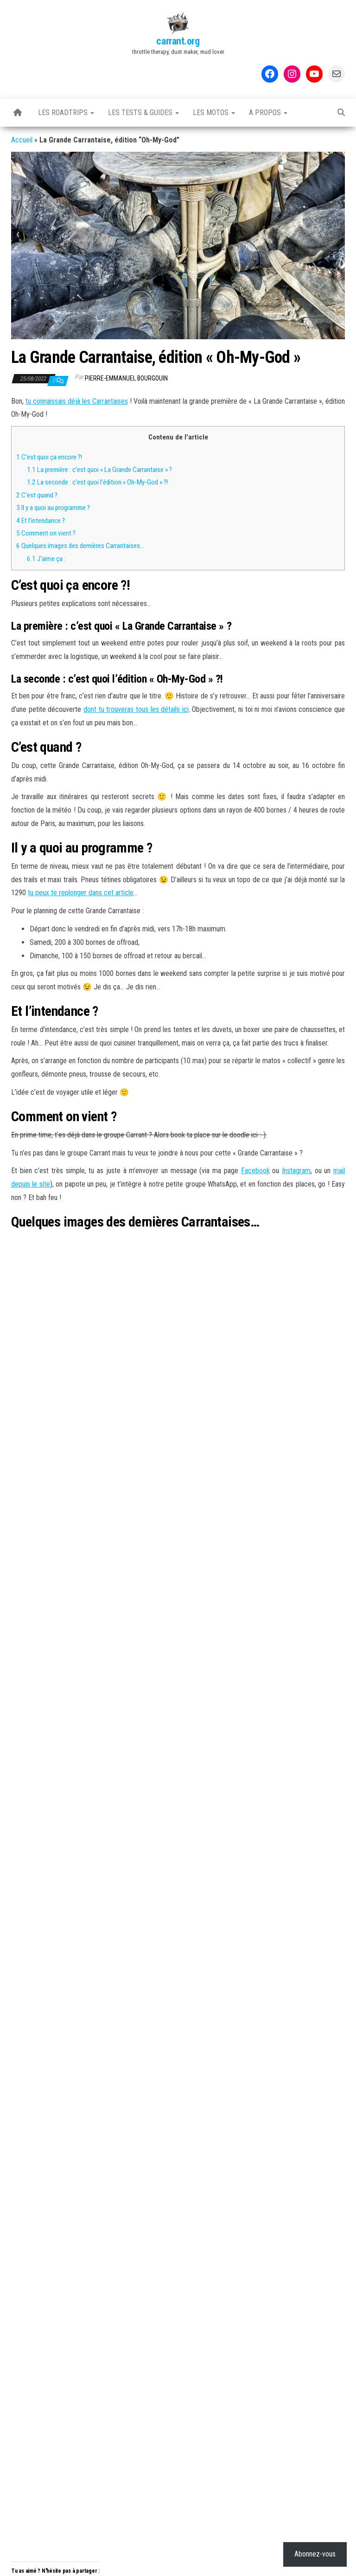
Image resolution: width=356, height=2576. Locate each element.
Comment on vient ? (46, 533)
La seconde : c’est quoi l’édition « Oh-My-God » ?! (97, 482)
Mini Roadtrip (221, 1470)
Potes (285, 1470)
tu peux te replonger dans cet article (81, 892)
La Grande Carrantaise (162, 1472)
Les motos (214, 112)
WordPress (178, 2559)
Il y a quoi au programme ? (53, 508)
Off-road (259, 1472)
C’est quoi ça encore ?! (49, 457)
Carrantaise (105, 1470)
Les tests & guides (143, 112)
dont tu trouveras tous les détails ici (136, 709)
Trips (169, 1449)
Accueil (21, 140)
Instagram (296, 1170)
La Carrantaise (77, 1449)
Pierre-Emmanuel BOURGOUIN (126, 378)
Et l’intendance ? (40, 520)
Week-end (314, 1472)
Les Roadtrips (66, 112)
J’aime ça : (46, 559)
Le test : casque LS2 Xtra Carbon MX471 (231, 1504)
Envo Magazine (247, 2559)
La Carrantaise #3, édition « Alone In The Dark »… (108, 1504)
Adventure (67, 1472)
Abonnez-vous (257, 1414)
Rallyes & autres (128, 1449)
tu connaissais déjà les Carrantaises (76, 401)
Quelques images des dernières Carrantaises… (81, 546)
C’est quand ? (36, 495)
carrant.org (177, 41)
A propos (268, 112)
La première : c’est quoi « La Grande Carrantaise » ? (99, 469)
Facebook (255, 1170)
